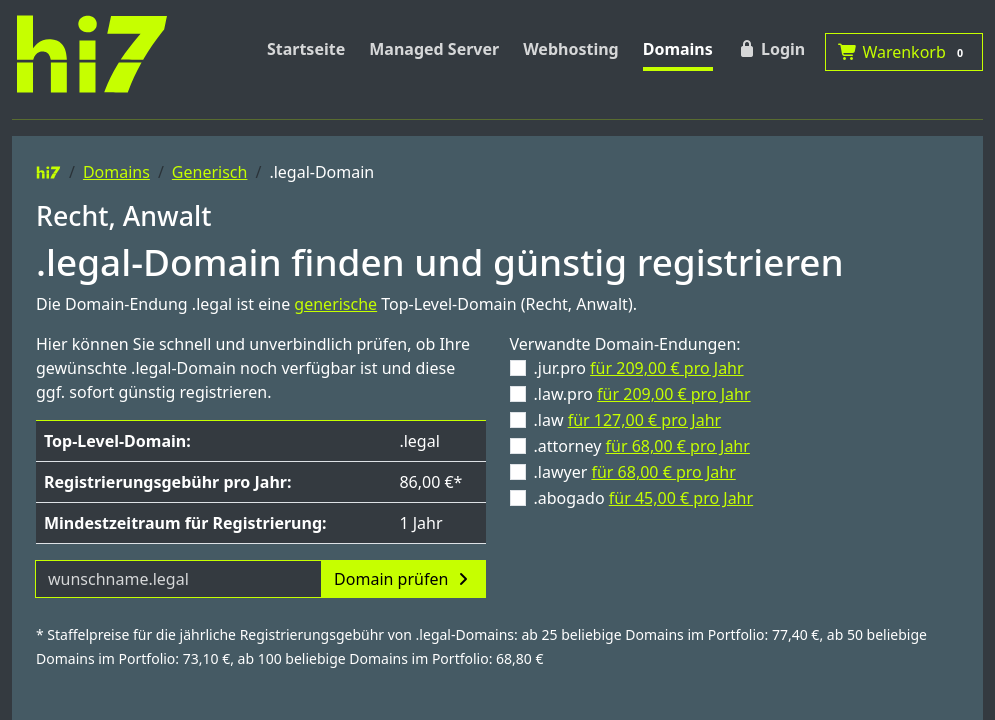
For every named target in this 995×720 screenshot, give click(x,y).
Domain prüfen (403, 579)
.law (628, 420)
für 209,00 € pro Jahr (667, 368)
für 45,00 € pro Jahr (681, 498)
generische (335, 304)
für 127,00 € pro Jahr (645, 420)
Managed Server (434, 49)
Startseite (306, 49)
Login (771, 49)
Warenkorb (904, 52)
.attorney (642, 446)
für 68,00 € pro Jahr (678, 446)
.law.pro (642, 394)
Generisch (210, 172)
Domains (678, 49)
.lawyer (635, 472)
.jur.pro (639, 368)
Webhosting (571, 49)
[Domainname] (178, 579)
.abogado (644, 498)
